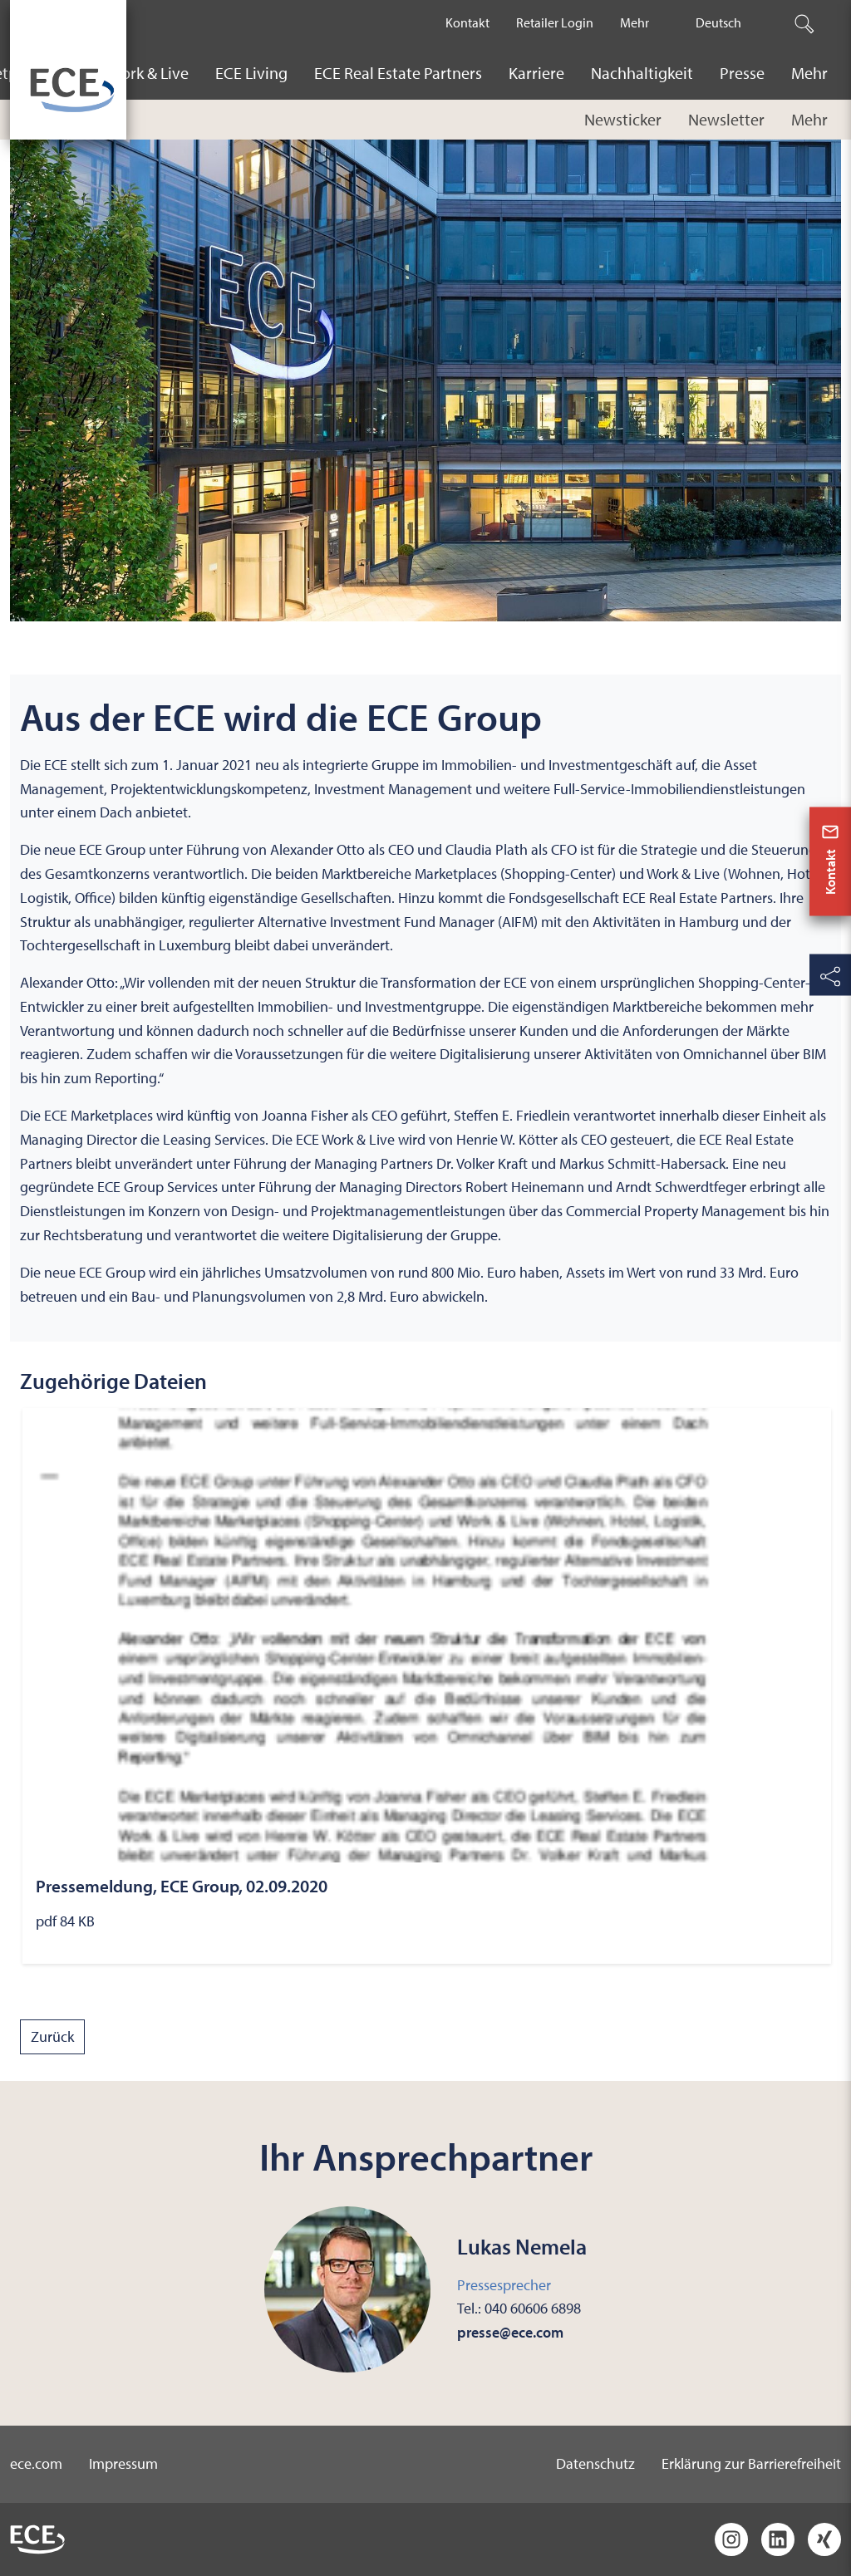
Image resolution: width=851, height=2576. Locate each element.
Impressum (123, 2463)
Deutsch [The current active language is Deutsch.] (718, 22)
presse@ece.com (510, 2332)
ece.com (36, 2463)
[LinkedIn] (777, 2539)
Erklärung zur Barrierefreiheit (751, 2463)
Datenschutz (595, 2463)
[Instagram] (731, 2539)
